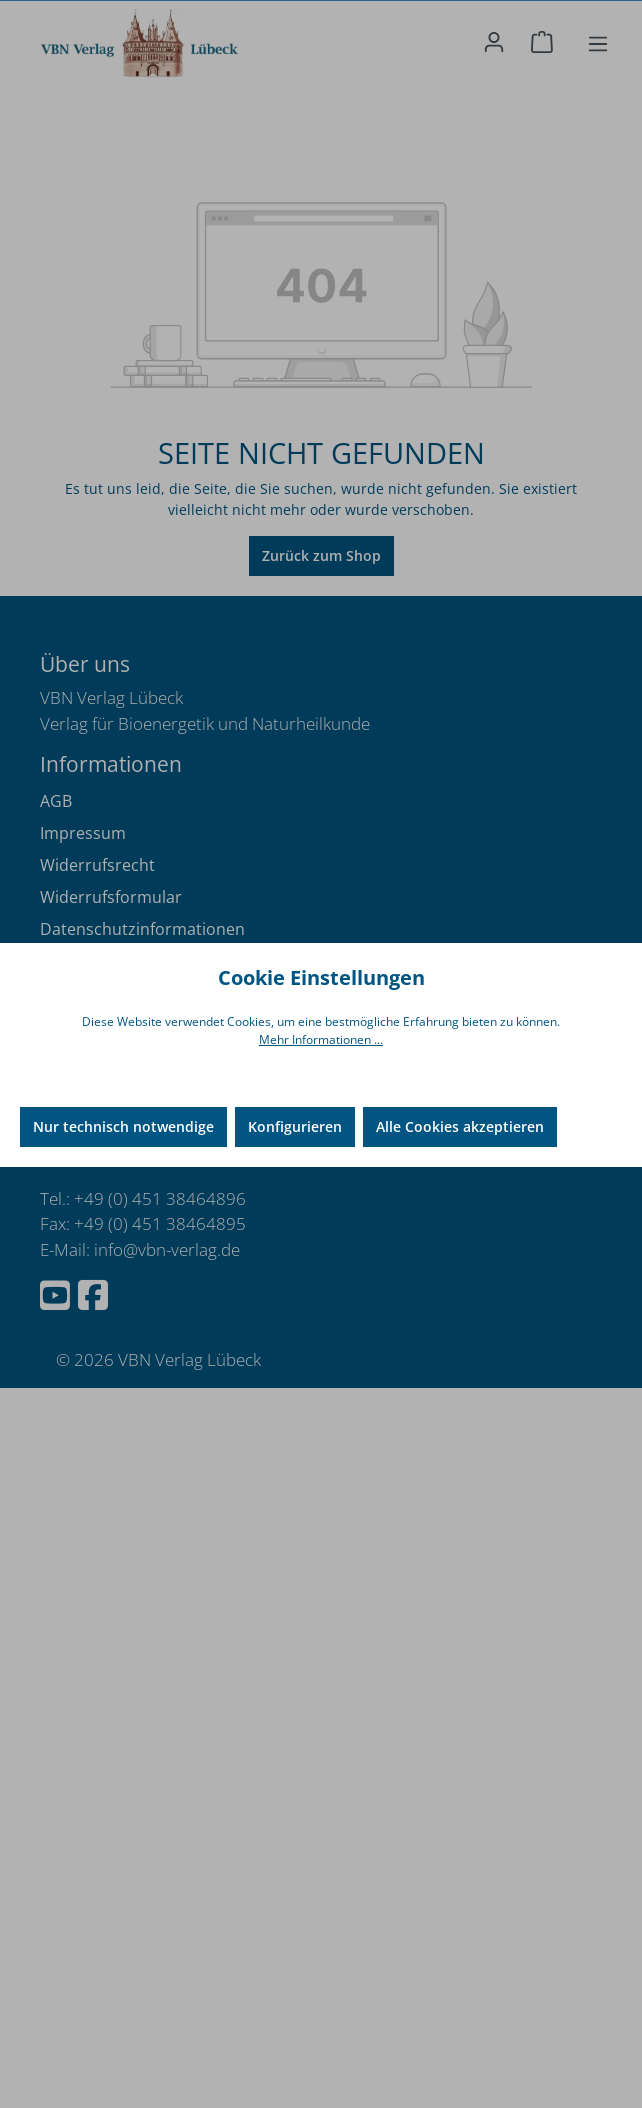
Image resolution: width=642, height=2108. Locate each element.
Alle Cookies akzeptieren (460, 1126)
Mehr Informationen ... (321, 1039)
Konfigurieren (295, 1126)
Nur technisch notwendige (123, 1126)
